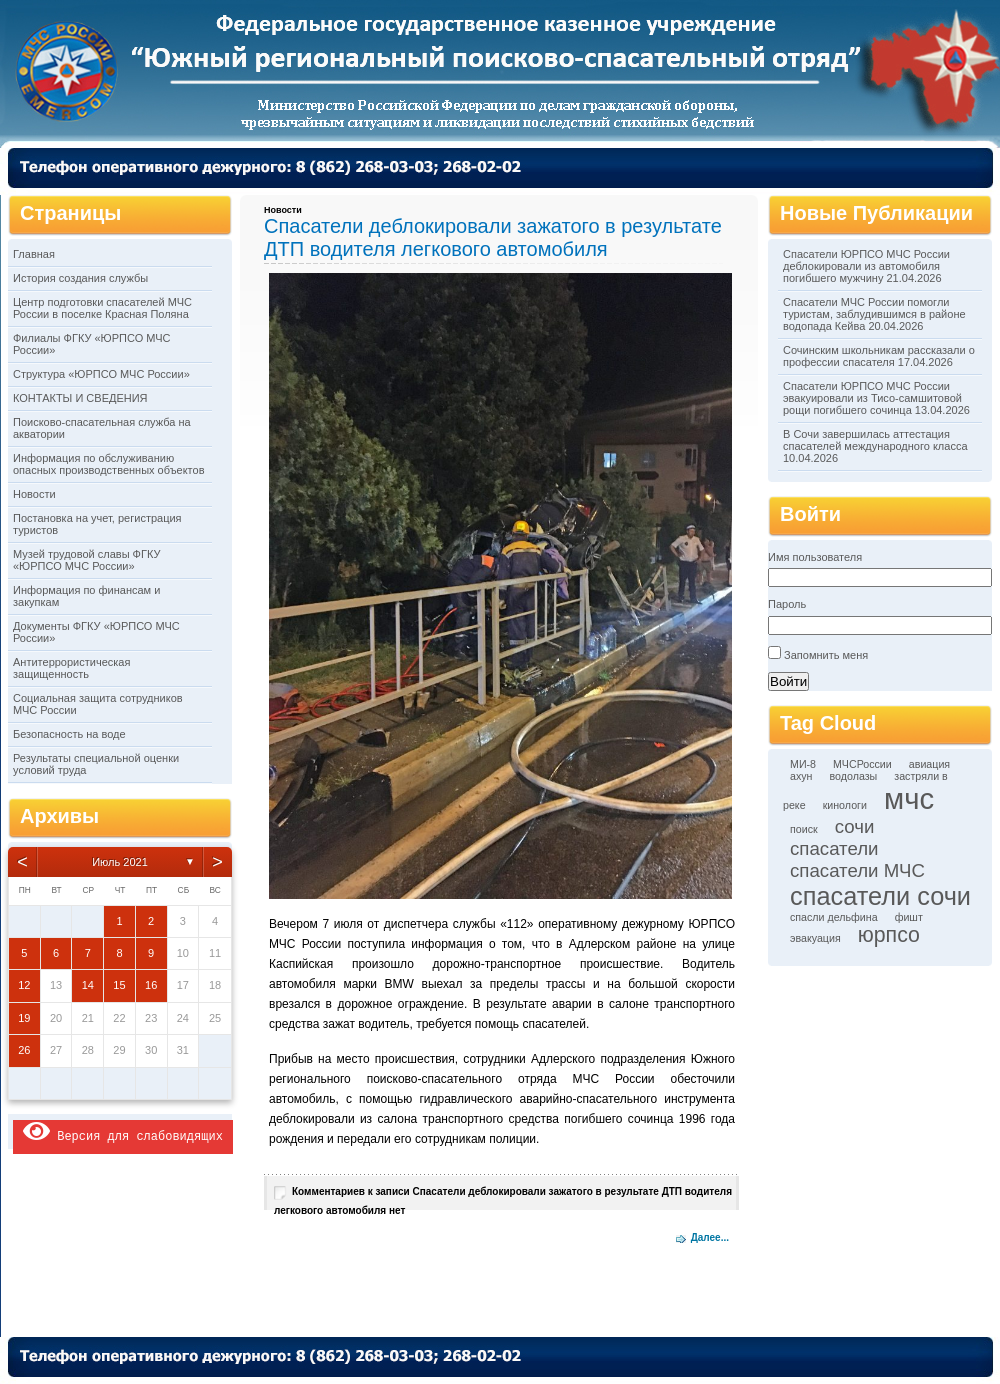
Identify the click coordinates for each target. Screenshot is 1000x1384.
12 (24, 985)
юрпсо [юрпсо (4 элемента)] (889, 935)
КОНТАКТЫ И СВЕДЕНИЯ (80, 398)
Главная (34, 254)
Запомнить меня (826, 655)
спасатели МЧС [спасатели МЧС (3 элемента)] (857, 870)
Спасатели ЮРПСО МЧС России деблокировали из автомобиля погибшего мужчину (866, 266)
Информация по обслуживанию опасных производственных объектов (108, 464)
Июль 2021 (120, 862)
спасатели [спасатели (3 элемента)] (834, 848)
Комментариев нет (503, 1201)
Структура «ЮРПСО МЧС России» (101, 374)
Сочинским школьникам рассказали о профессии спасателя (879, 356)
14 (88, 985)
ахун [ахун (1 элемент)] (801, 776)
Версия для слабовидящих (123, 1131)
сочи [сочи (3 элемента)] (855, 826)
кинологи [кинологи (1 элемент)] (845, 805)
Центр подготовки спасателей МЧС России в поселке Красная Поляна (102, 308)
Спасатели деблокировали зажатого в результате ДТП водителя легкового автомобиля (493, 237)
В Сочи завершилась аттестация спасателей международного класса (875, 440)
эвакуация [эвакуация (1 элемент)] (815, 938)
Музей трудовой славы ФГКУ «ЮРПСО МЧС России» (86, 560)
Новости (34, 494)
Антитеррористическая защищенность (71, 668)
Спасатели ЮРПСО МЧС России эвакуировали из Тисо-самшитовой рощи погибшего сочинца (872, 398)
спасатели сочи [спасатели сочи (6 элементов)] (880, 896)
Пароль (787, 604)
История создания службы (80, 278)
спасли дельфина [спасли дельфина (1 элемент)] (834, 917)
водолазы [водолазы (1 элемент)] (854, 776)
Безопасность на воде (69, 734)
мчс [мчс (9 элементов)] (909, 798)
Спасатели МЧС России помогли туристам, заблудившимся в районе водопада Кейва (874, 314)
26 (24, 1050)
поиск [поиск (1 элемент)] (804, 829)
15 (119, 985)
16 (151, 985)
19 (24, 1018)
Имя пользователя (815, 557)
